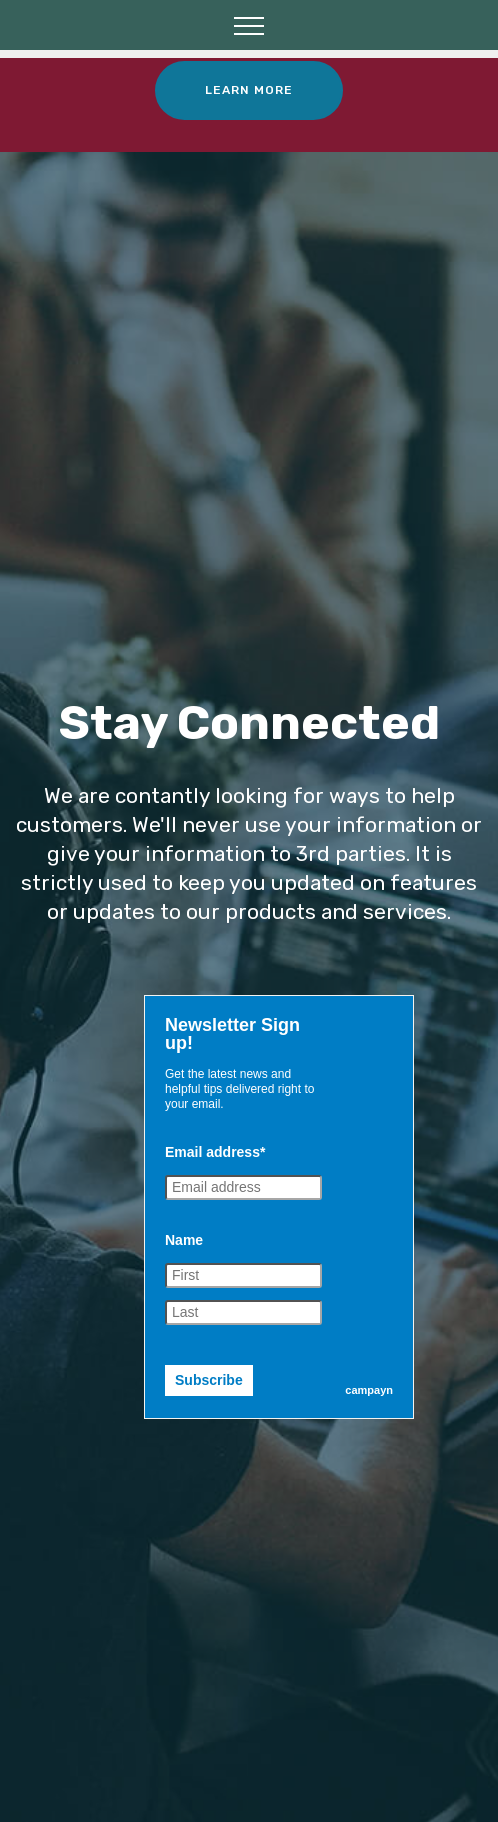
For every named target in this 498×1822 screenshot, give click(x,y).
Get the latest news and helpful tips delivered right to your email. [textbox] (239, 1089)
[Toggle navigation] (249, 25)
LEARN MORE (249, 90)
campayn (369, 1390)
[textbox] (240, 1034)
